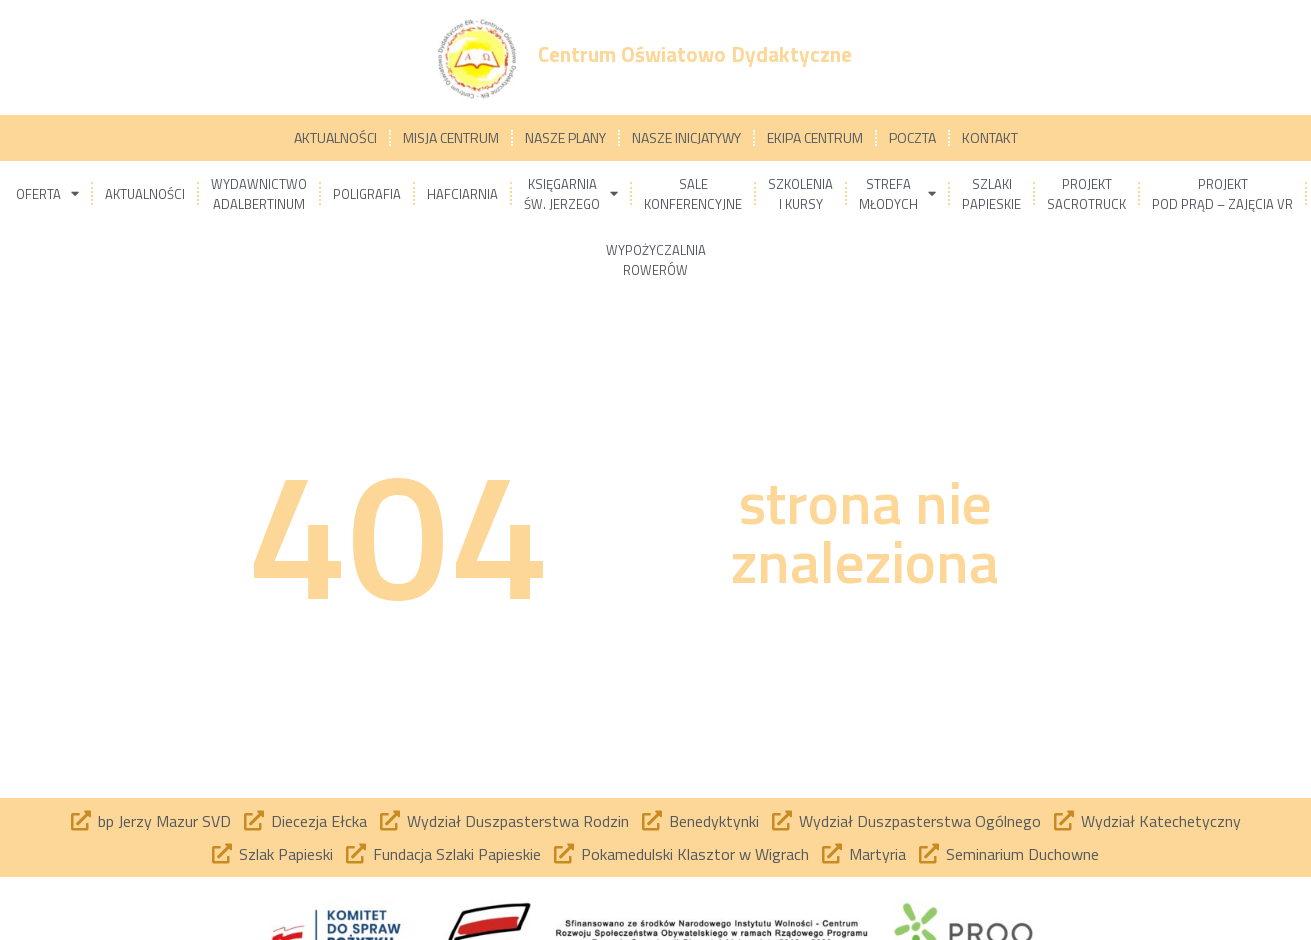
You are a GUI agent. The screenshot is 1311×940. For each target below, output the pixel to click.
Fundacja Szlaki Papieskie (457, 854)
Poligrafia (367, 194)
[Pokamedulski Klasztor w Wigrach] (564, 854)
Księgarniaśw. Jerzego (571, 194)
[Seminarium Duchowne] (929, 854)
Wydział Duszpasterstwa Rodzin (518, 821)
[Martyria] (832, 854)
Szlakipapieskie (991, 194)
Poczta (912, 137)
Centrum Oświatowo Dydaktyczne (695, 54)
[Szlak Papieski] (222, 854)
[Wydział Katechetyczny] (1064, 821)
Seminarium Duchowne (1022, 854)
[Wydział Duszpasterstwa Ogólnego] (782, 821)
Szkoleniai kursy (800, 194)
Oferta (47, 193)
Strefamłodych (897, 194)
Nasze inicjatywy (686, 137)
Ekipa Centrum (815, 137)
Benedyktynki (714, 821)
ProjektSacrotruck (1086, 194)
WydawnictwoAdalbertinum (259, 194)
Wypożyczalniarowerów (656, 260)
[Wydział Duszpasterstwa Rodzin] (390, 821)
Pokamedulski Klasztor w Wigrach (695, 854)
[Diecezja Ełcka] (254, 821)
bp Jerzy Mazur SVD (164, 821)
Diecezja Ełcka (319, 821)
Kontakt (990, 137)
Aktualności (335, 137)
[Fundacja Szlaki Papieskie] (356, 854)
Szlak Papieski (286, 854)
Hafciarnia (462, 194)
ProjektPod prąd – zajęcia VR (1222, 194)
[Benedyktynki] (652, 821)
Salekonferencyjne (693, 194)
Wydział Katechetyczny (1161, 821)
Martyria (877, 854)
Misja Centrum (451, 137)
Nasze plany (565, 137)
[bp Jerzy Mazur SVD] (81, 821)
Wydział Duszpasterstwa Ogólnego (920, 821)
